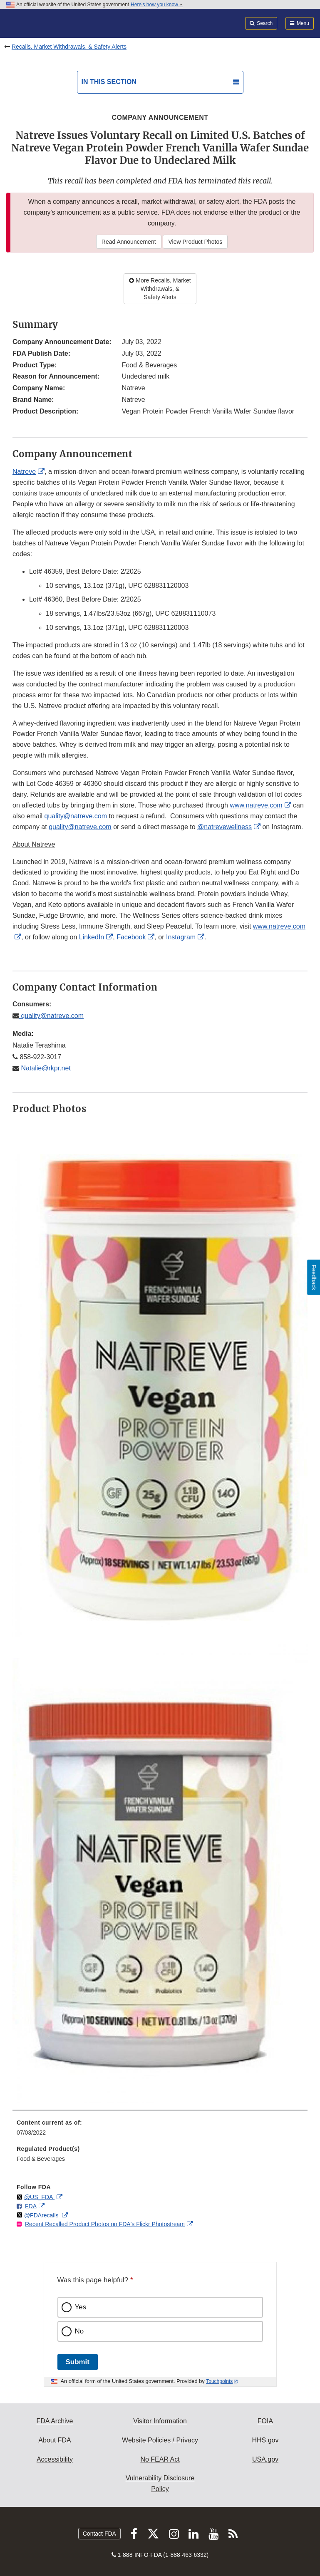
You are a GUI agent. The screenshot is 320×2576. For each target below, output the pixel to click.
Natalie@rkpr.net (45, 1068)
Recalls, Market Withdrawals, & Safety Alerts (69, 46)
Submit (77, 2362)
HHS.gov (265, 2440)
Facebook (131, 937)
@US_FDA (39, 2197)
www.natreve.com (256, 805)
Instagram (181, 937)
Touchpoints (219, 2381)
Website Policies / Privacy (160, 2440)
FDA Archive (54, 2421)
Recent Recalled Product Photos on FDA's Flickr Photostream (105, 2224)
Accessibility (55, 2459)
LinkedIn (91, 937)
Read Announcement (129, 241)
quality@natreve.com (75, 816)
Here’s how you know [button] (157, 4)
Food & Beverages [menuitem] (41, 2158)
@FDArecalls (42, 2215)
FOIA (265, 2421)
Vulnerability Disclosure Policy (160, 2483)
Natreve (24, 471)
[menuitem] (160, 2130)
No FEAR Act (159, 2459)
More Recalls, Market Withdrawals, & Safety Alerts (160, 288)
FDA (31, 2206)
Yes (81, 2307)
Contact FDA (99, 2533)
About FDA (54, 2440)
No (79, 2331)
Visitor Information (160, 2421)
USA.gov (265, 2459)
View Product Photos (195, 241)
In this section (109, 81)
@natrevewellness (224, 826)
